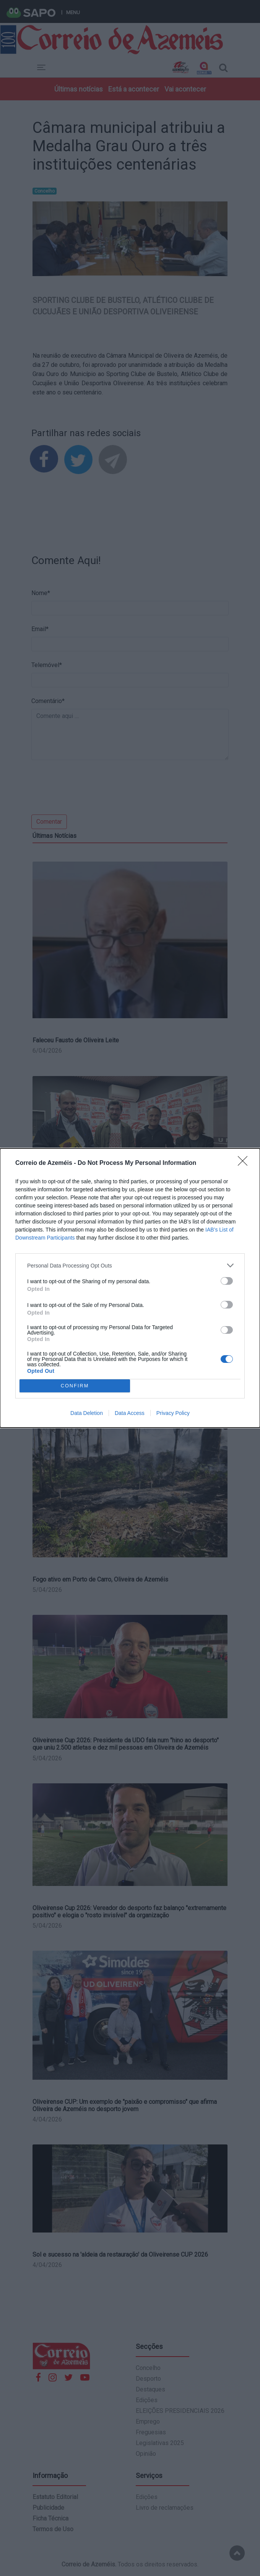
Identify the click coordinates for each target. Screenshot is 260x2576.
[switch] (227, 1281)
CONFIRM (74, 1386)
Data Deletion (86, 1413)
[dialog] (130, 1288)
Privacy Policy (173, 1413)
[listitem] (130, 1265)
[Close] (245, 1163)
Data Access (130, 1413)
